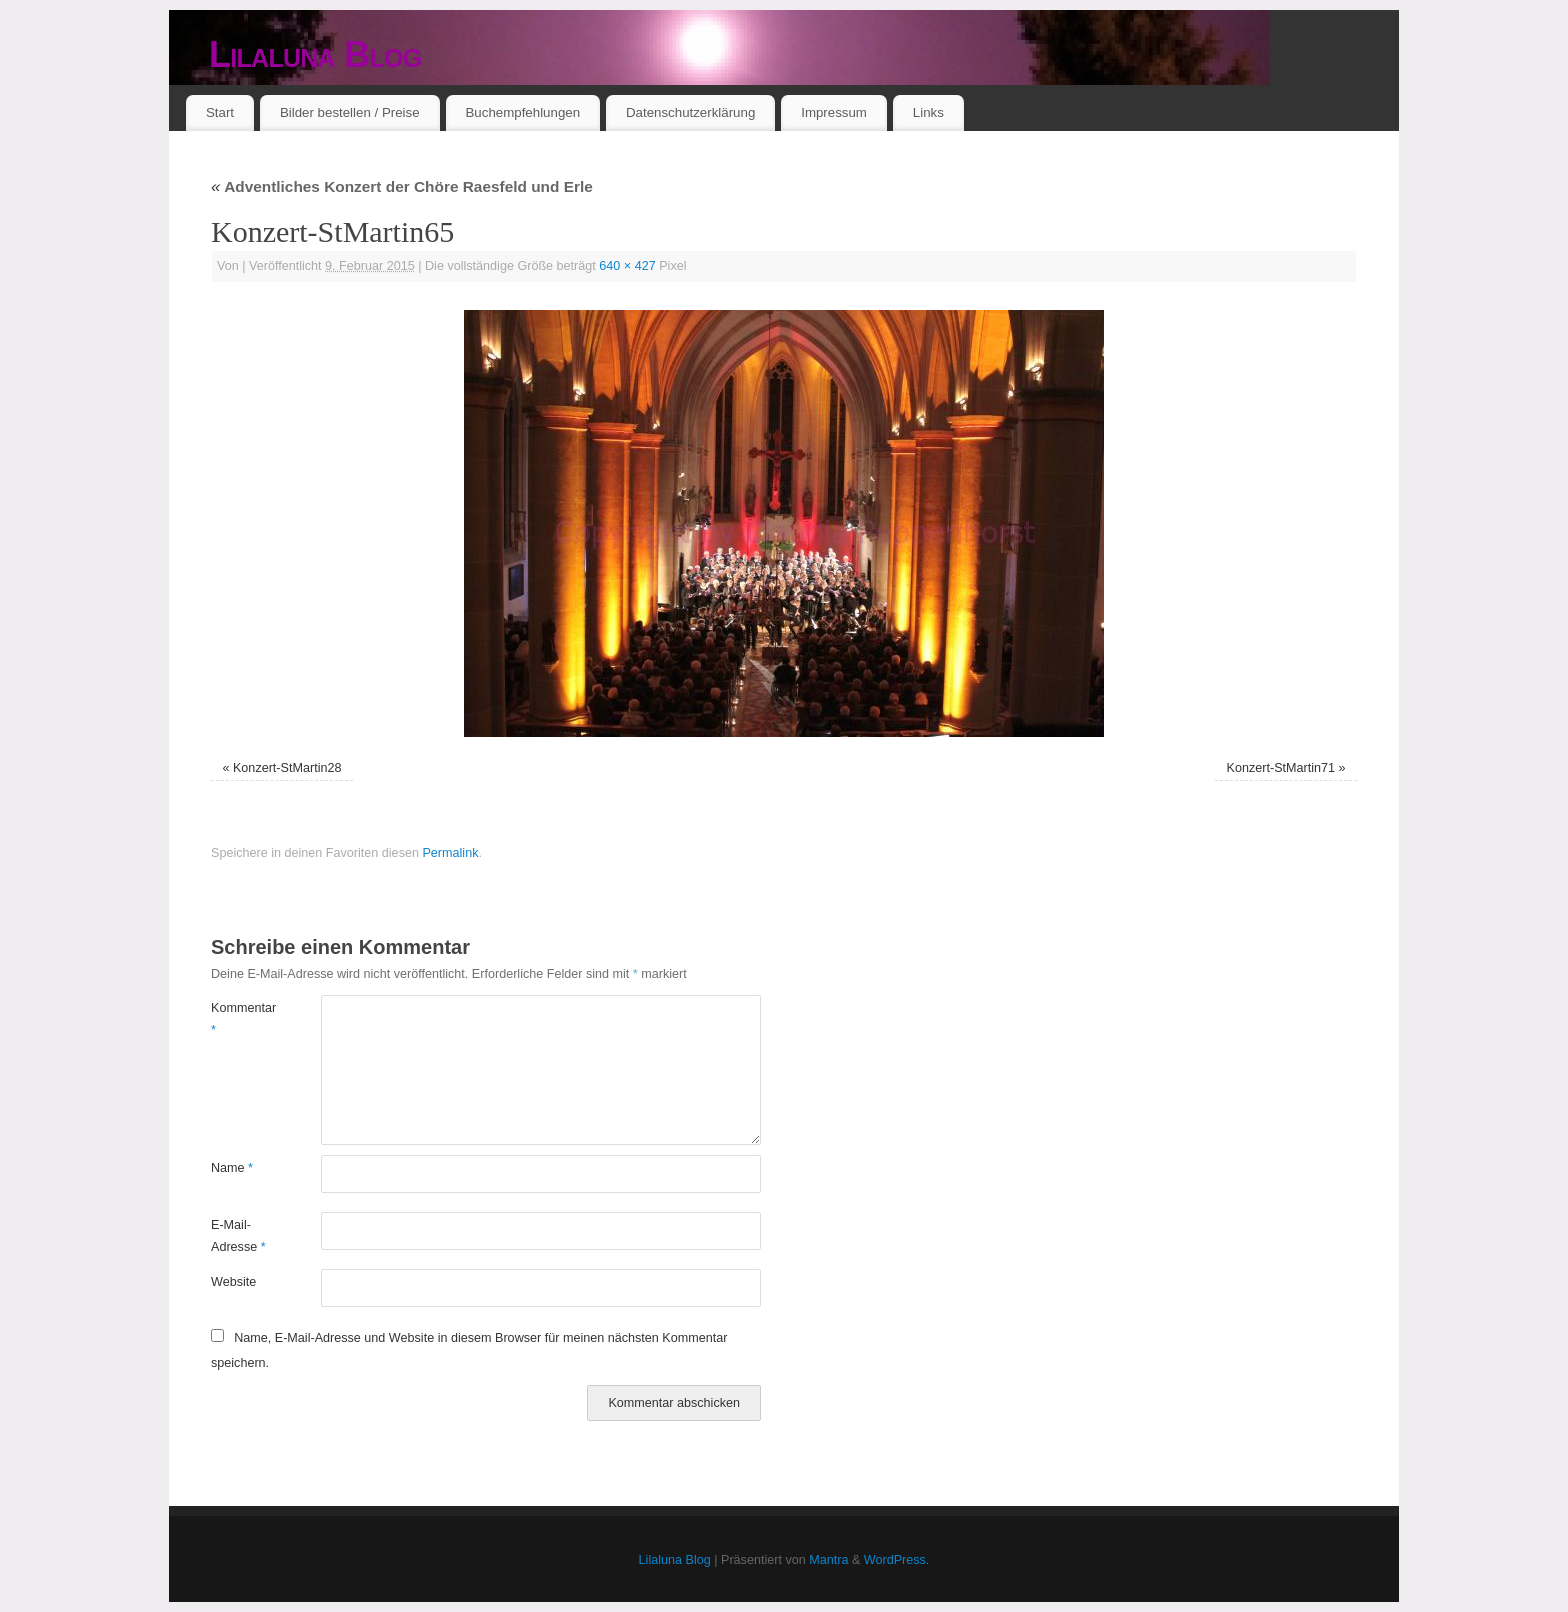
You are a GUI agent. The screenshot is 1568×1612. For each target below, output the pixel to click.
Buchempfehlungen (522, 112)
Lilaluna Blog (315, 54)
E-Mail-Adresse (238, 1235)
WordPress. (897, 1560)
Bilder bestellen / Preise (350, 112)
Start (220, 112)
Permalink (450, 853)
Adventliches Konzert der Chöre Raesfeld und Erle (402, 186)
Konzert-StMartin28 (287, 768)
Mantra (828, 1560)
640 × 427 (627, 266)
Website (233, 1282)
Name (232, 1168)
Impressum (834, 112)
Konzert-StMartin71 (1281, 768)
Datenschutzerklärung (690, 112)
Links (928, 112)
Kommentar (238, 1018)
